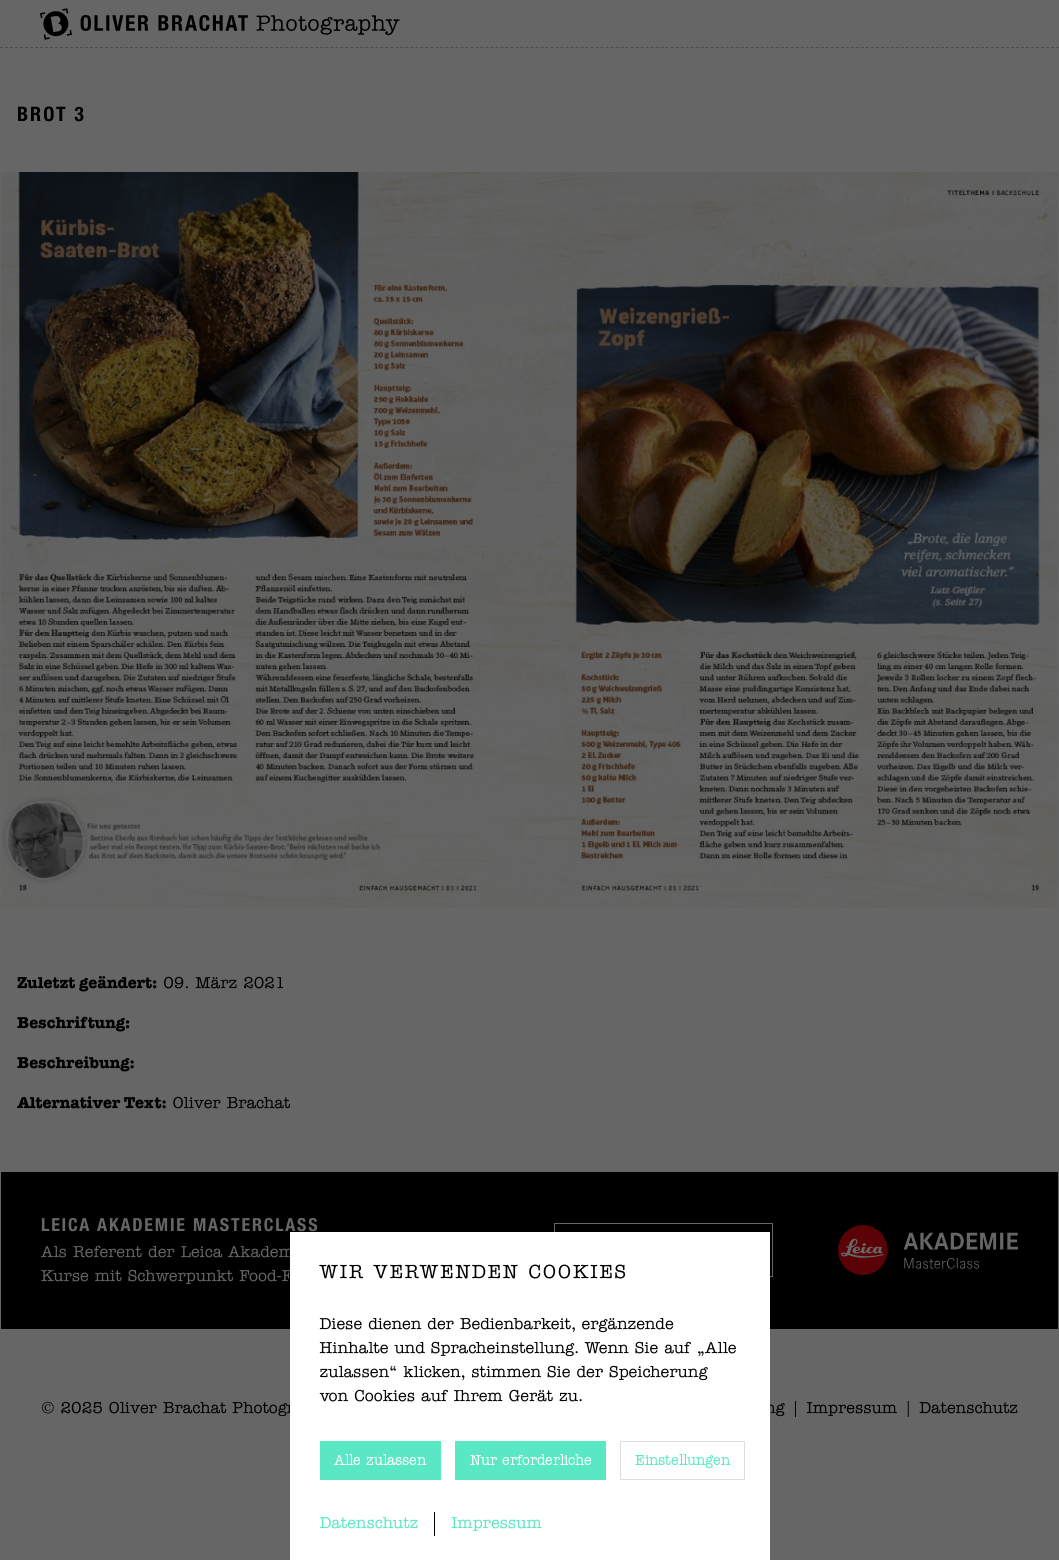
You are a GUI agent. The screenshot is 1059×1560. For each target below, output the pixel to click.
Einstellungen (682, 1461)
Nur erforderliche (531, 1461)
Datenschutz (369, 1524)
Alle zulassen (380, 1461)
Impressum (496, 1524)
